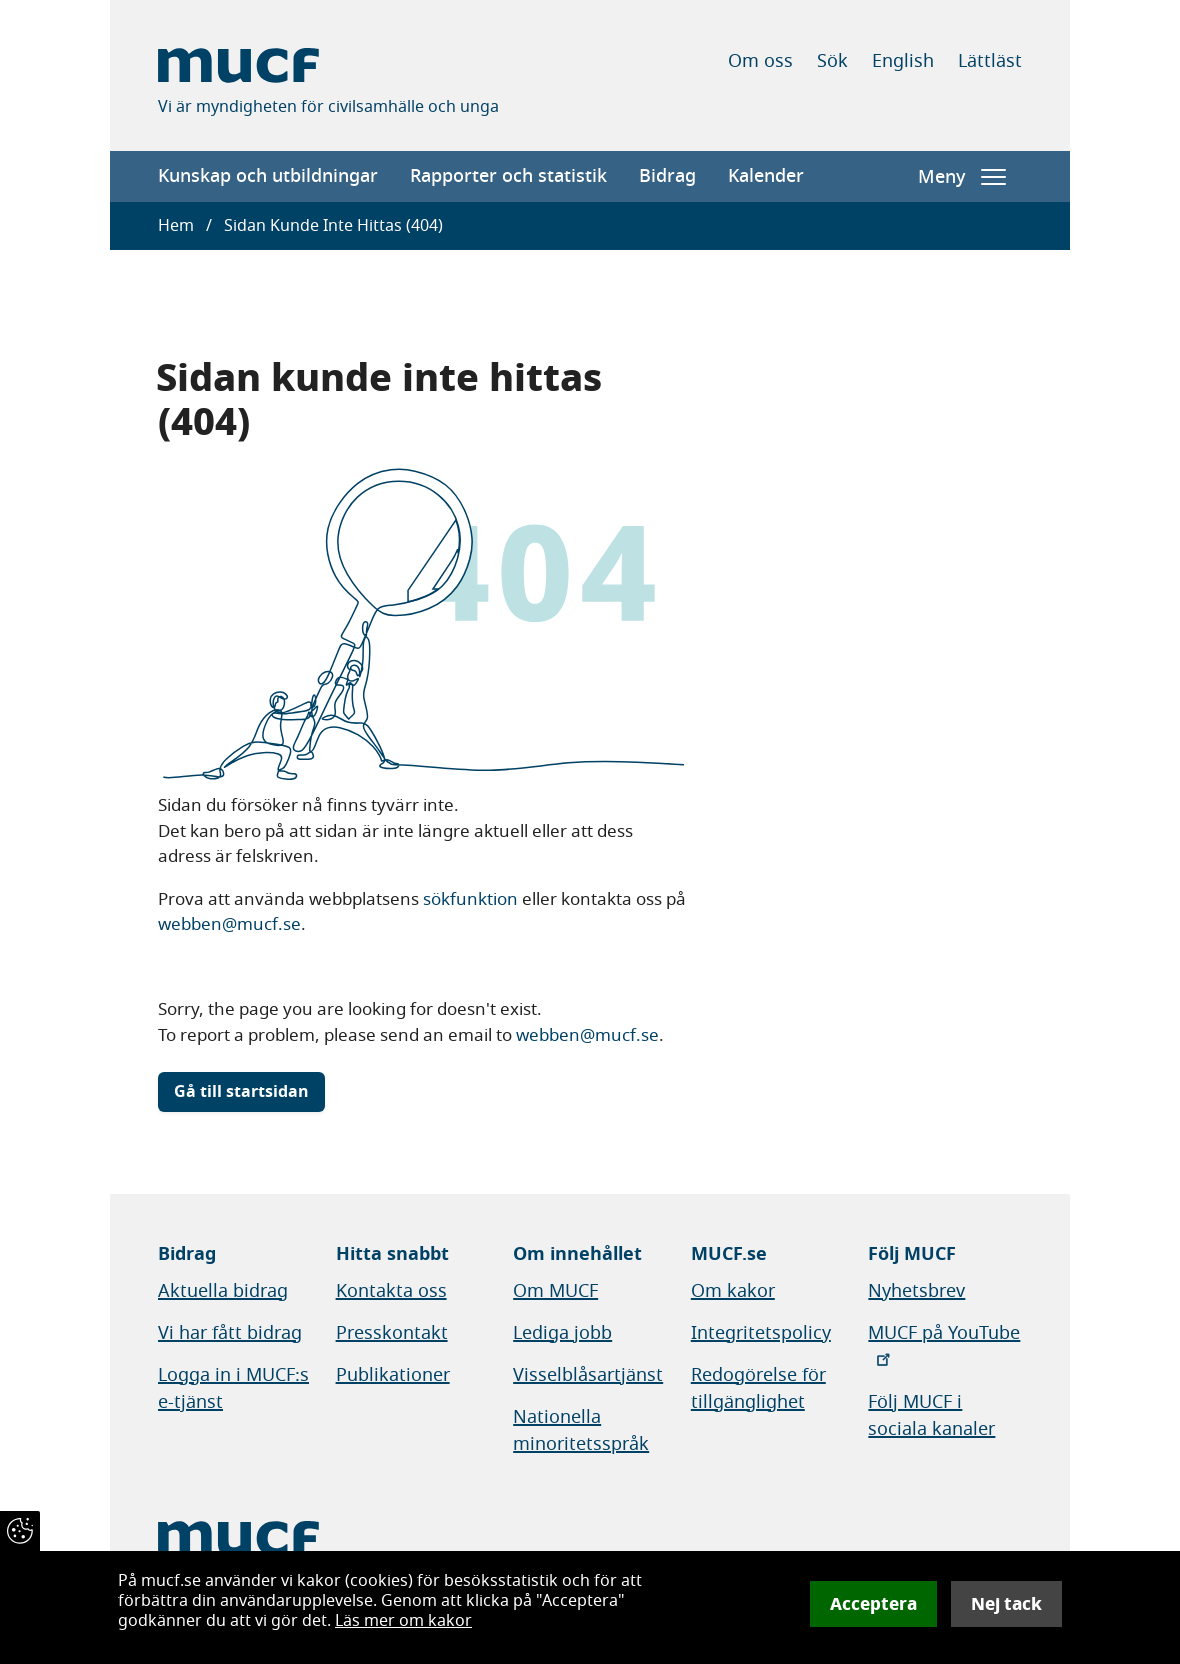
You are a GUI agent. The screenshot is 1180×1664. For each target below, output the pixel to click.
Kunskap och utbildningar (268, 176)
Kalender (766, 176)
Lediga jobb (562, 1333)
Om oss (760, 61)
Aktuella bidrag (223, 1291)
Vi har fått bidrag (230, 1333)
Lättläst (990, 61)
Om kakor (733, 1291)
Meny (962, 177)
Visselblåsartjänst (588, 1375)
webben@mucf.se (229, 924)
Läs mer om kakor (403, 1621)
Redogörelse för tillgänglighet (758, 1388)
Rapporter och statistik (508, 176)
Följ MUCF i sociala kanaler (931, 1415)
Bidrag (667, 176)
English (903, 61)
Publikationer (393, 1375)
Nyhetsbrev (916, 1291)
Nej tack (1006, 1604)
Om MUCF (555, 1291)
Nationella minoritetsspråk (581, 1430)
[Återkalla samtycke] (20, 1531)
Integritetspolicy (761, 1333)
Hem (176, 226)
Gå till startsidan (241, 1092)
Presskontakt (392, 1333)
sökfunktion (470, 899)
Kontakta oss (391, 1291)
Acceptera (873, 1604)
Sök (832, 61)
